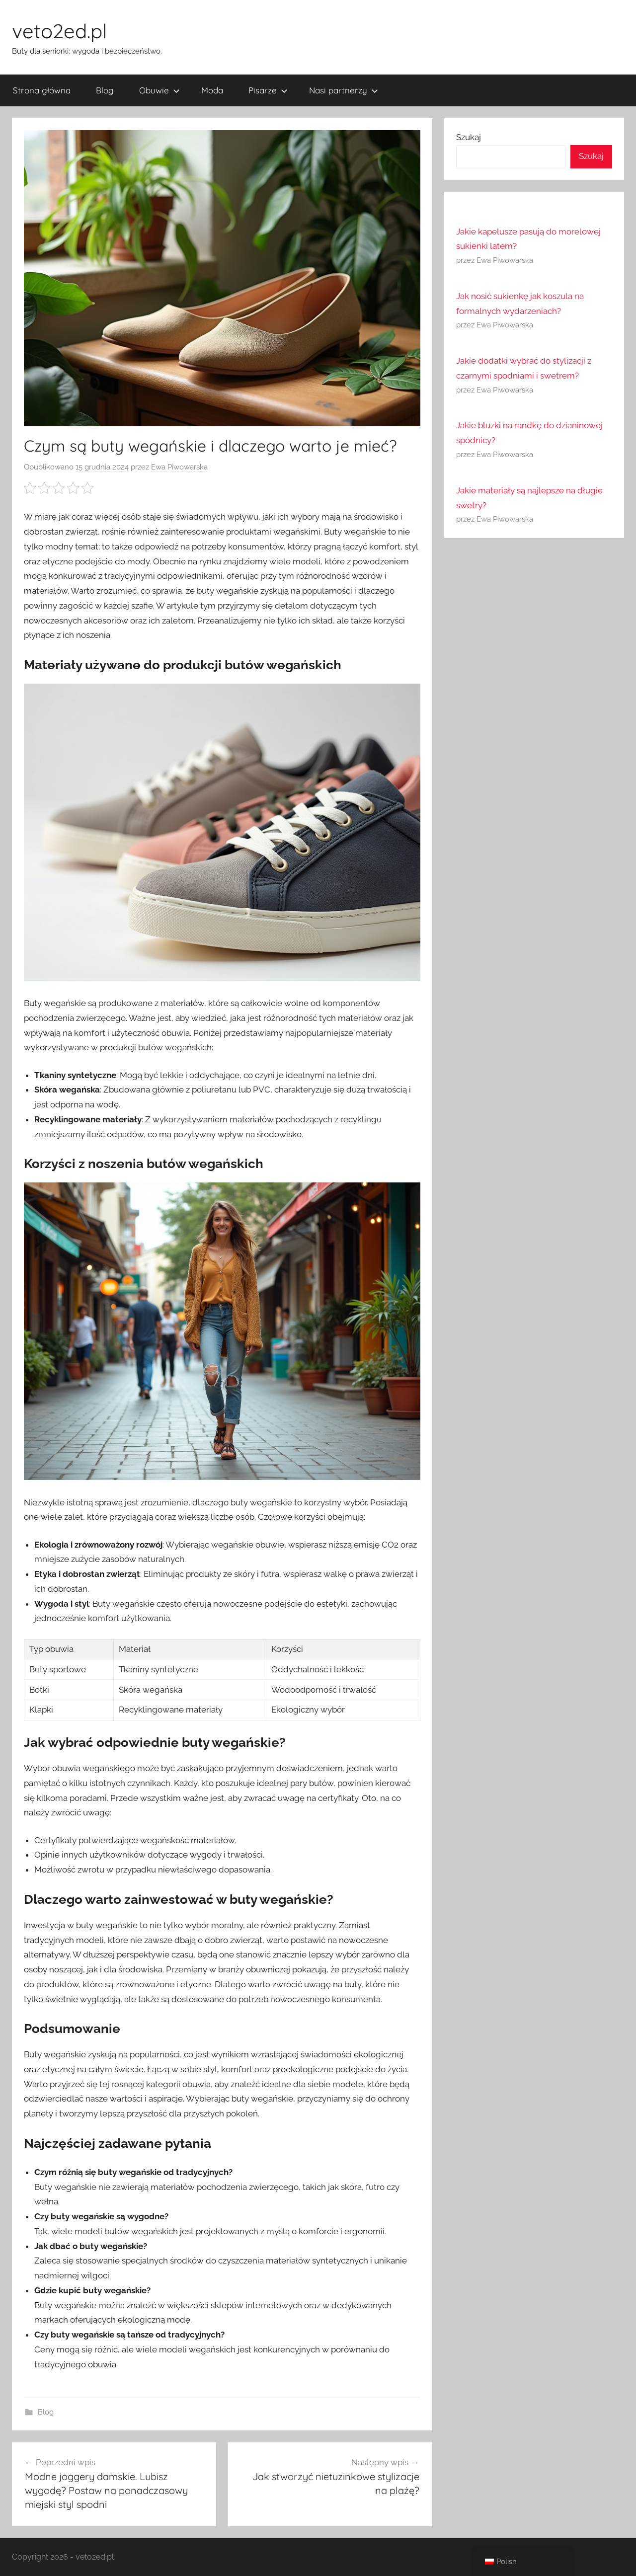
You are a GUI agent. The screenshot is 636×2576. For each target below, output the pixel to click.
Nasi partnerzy (343, 90)
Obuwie (159, 90)
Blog (105, 90)
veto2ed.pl (59, 30)
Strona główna (42, 90)
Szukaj (468, 137)
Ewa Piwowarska (179, 467)
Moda (212, 90)
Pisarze (268, 90)
